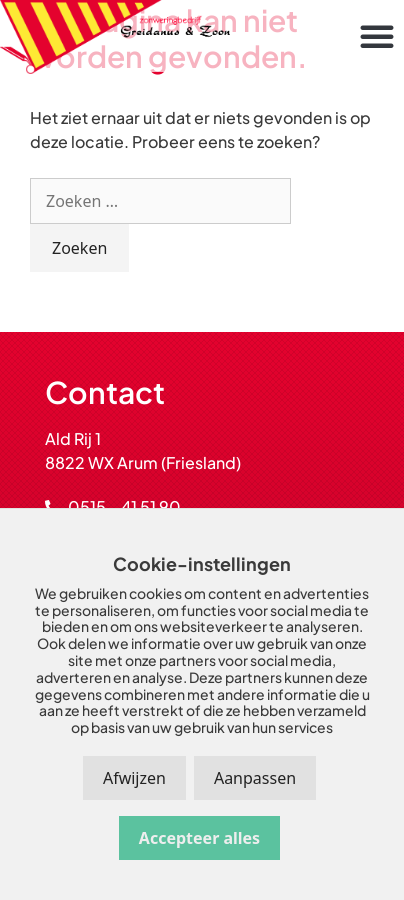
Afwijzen (134, 778)
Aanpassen (255, 778)
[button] (377, 36)
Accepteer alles (199, 838)
